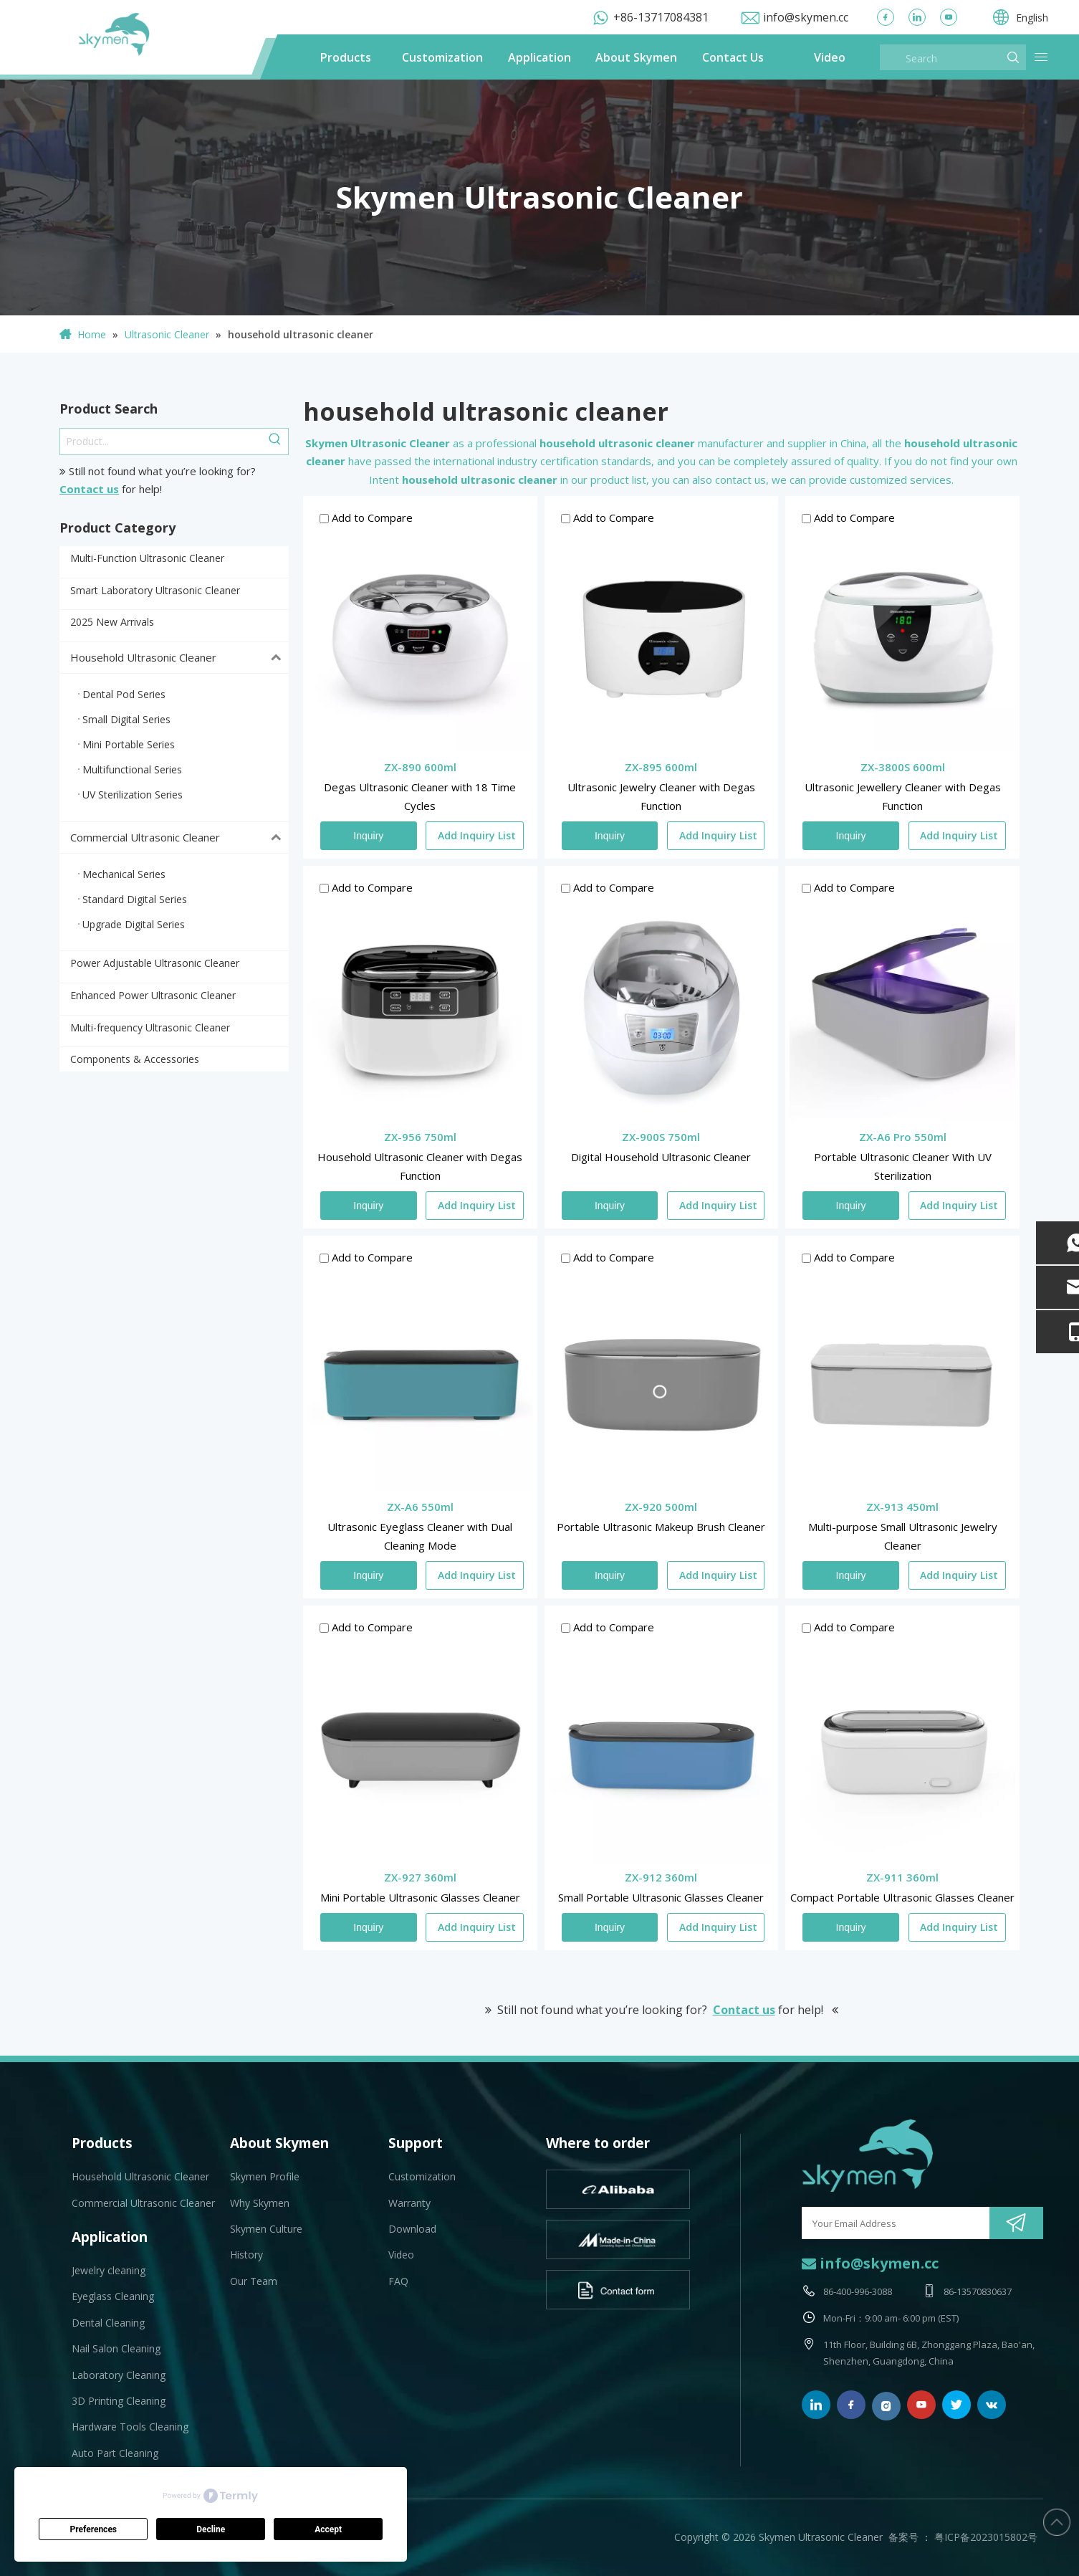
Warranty (409, 2203)
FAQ (398, 2281)
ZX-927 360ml (420, 1877)
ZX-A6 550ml (420, 1506)
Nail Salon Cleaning (116, 2348)
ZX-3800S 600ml (902, 767)
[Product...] (161, 441)
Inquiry (368, 835)
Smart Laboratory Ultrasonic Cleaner (155, 590)
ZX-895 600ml (661, 767)
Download (412, 2229)
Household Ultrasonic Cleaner (179, 658)
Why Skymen (259, 2203)
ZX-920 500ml (661, 1506)
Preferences (94, 2529)
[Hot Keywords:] (275, 441)
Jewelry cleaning (108, 2270)
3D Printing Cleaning (119, 2401)
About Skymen (636, 57)
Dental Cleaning (108, 2322)
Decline (210, 2529)
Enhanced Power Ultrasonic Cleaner (153, 995)
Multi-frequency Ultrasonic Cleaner (150, 1027)
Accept (328, 2529)
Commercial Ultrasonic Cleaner (179, 838)
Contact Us (733, 57)
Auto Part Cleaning (115, 2453)
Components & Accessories (134, 1059)
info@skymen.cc (805, 17)
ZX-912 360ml (661, 1877)
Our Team (253, 2281)
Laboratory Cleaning (119, 2375)
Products (345, 57)
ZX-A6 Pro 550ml (902, 1137)
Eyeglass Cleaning (113, 2296)
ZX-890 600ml (420, 767)
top (1056, 2522)
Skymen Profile (264, 2176)
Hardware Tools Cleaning (130, 2426)
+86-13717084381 (661, 17)
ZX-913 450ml (902, 1506)
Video (829, 57)
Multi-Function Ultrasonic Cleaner (147, 558)
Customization (442, 57)
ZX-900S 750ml (661, 1137)
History (246, 2254)
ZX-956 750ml (420, 1137)
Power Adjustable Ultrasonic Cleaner (154, 963)
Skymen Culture (266, 2229)
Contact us (89, 489)
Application (539, 57)
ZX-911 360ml (902, 1877)
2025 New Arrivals (112, 622)
